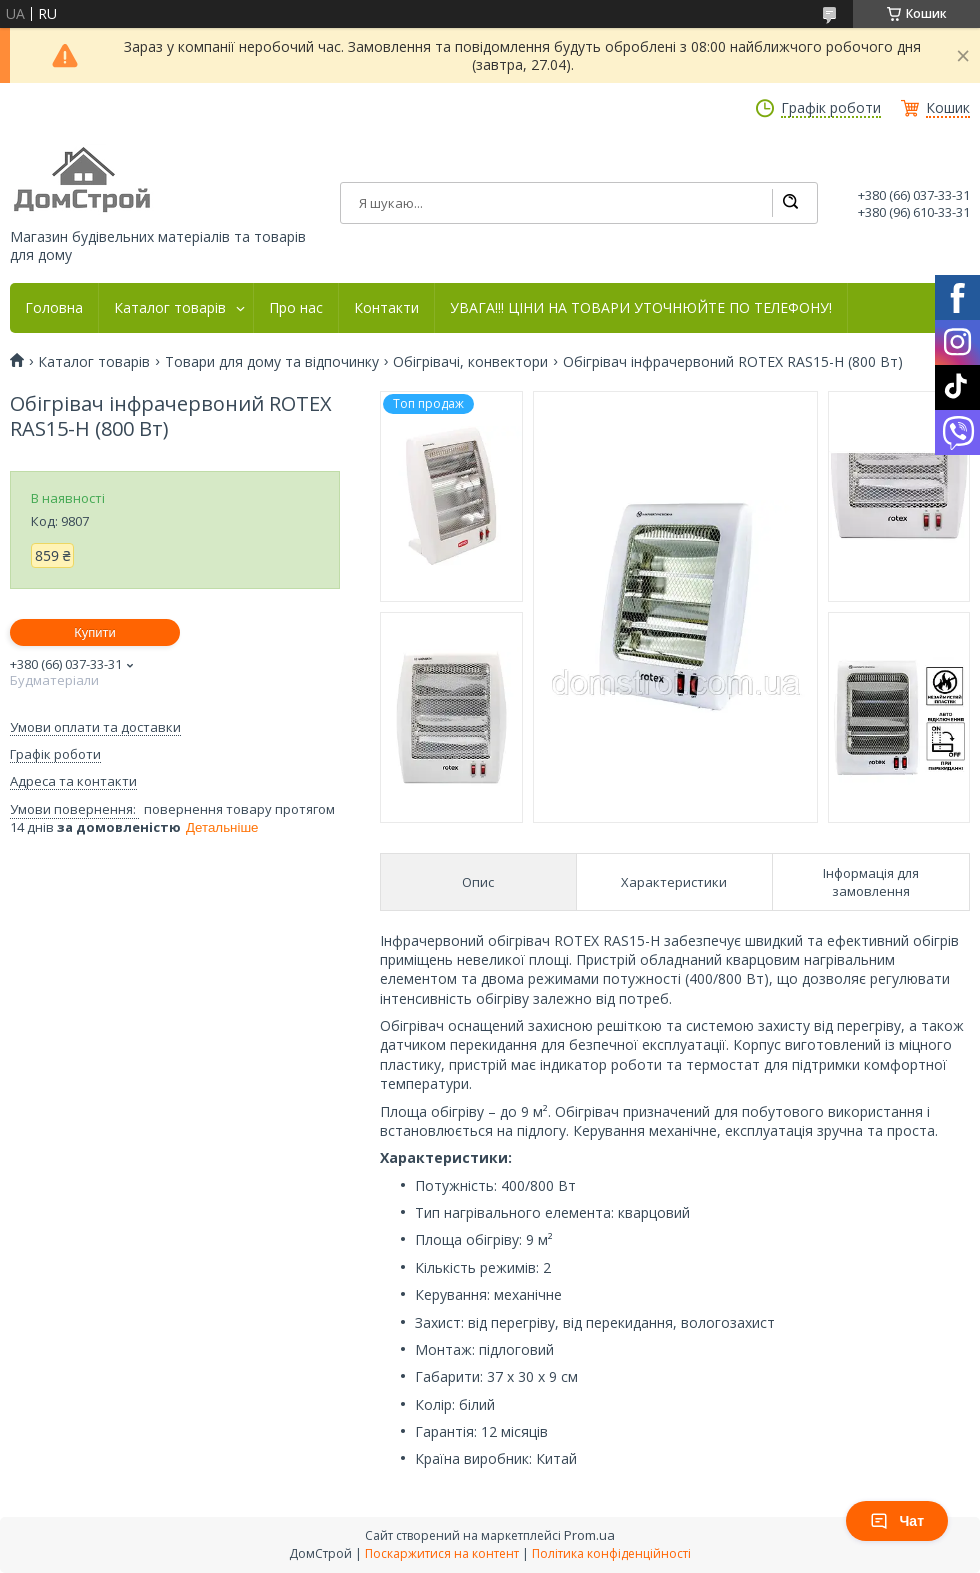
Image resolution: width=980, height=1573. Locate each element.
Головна (54, 308)
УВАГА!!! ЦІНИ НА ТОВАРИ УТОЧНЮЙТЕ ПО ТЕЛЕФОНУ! (641, 308)
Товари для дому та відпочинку (272, 362)
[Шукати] (790, 203)
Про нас (296, 308)
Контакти (386, 308)
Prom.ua (589, 1535)
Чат (897, 1521)
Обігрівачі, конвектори (470, 362)
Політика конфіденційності (611, 1553)
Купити (95, 632)
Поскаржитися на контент (442, 1553)
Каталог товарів (170, 308)
